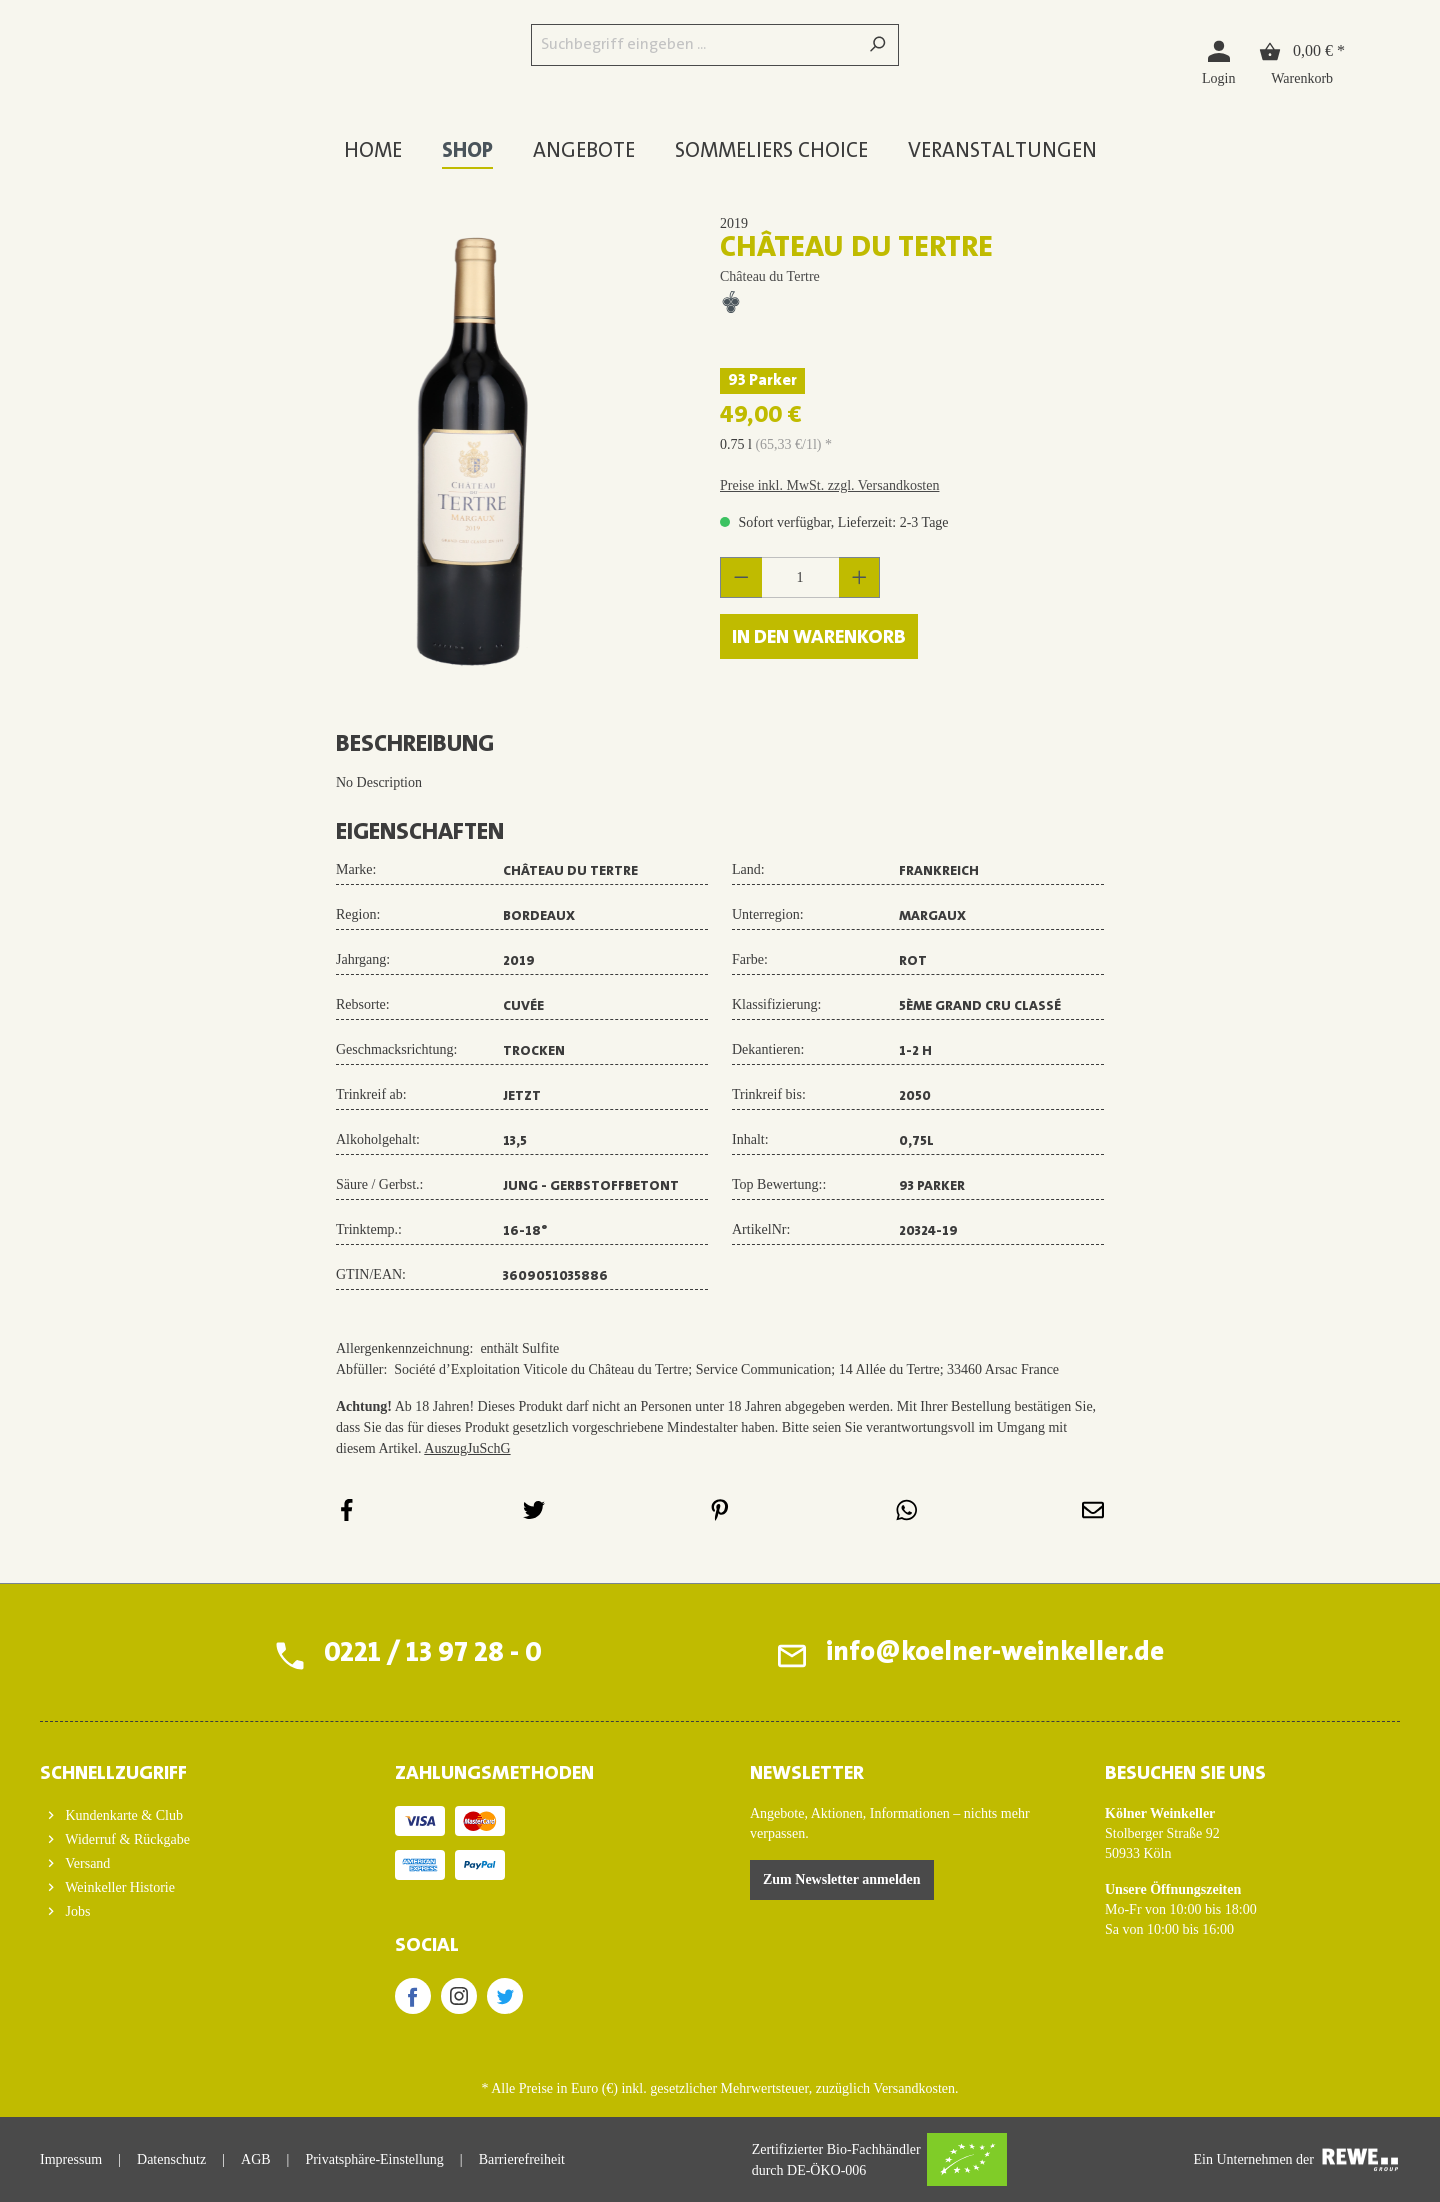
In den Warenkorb (819, 638)
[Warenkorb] (1302, 61)
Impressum (71, 2159)
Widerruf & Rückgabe (126, 1839)
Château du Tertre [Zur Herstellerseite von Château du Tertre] (770, 276)
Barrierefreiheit (522, 2159)
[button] (187, 1768)
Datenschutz (171, 2159)
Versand (86, 1863)
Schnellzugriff (113, 1774)
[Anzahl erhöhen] (860, 577)
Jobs (76, 1911)
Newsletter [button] (807, 1774)
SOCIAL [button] (427, 1946)
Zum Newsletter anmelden (842, 1879)
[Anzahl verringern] (741, 577)
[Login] (1218, 61)
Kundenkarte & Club (122, 1815)
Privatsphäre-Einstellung (374, 2159)
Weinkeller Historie (118, 1887)
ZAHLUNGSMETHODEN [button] (494, 1774)
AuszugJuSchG (467, 1448)
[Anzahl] (800, 577)
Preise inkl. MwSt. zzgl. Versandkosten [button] (829, 485)
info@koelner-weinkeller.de (992, 1655)
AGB (256, 2159)
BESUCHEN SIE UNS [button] (1185, 1774)
